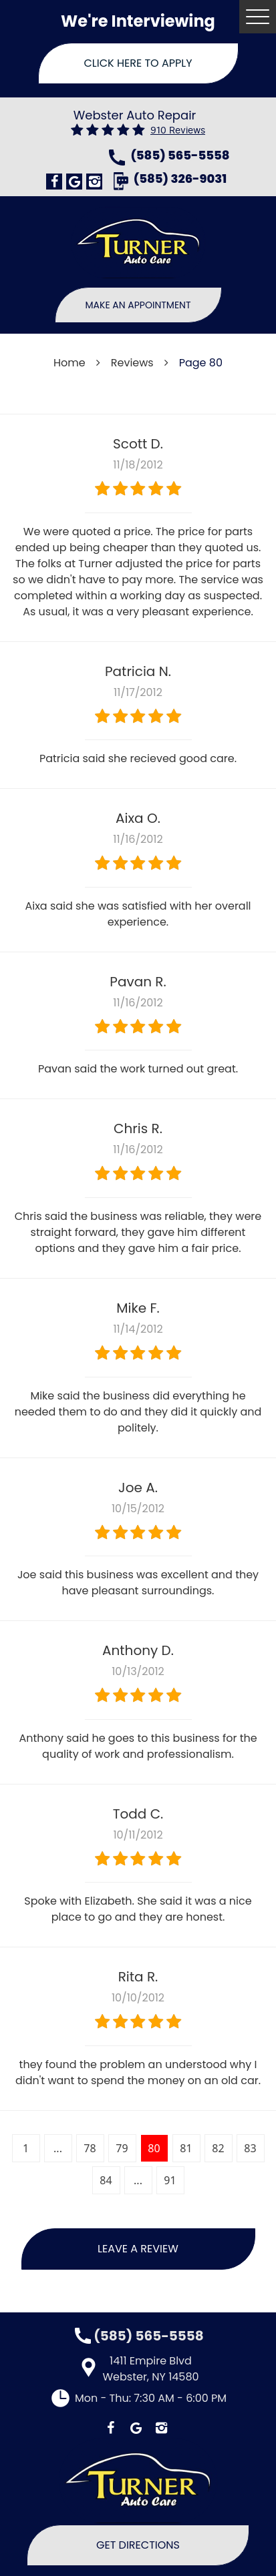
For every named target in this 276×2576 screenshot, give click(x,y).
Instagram (94, 182)
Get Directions (138, 2545)
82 (218, 2148)
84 (106, 2180)
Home (69, 362)
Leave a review (138, 2248)
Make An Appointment (138, 305)
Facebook (54, 182)
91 (170, 2180)
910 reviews (177, 130)
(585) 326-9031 (180, 180)
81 (186, 2148)
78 (90, 2148)
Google (74, 182)
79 (122, 2148)
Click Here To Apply (138, 63)
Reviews (132, 362)
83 (250, 2148)
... (57, 2148)
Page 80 (201, 362)
